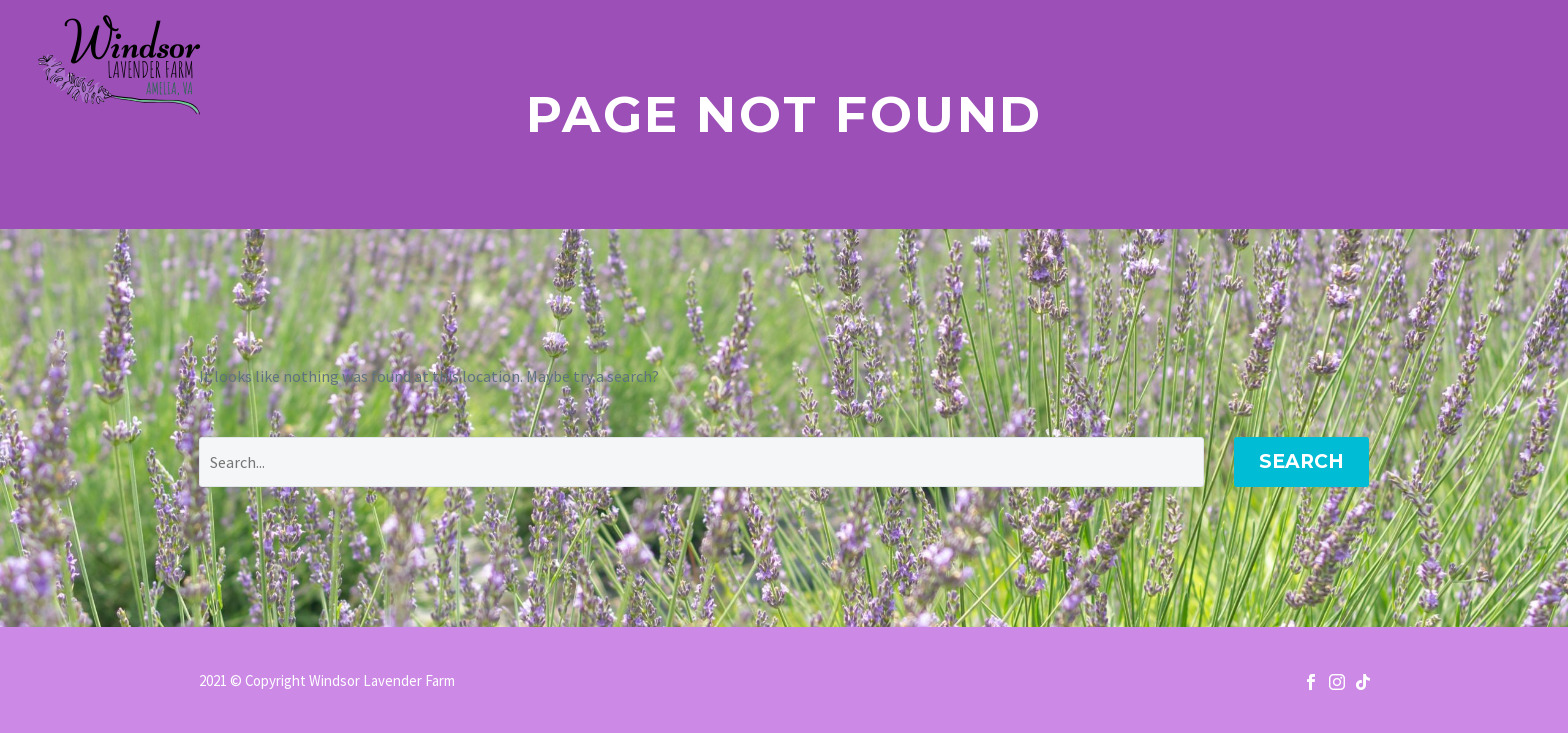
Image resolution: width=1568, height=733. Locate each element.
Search (1301, 461)
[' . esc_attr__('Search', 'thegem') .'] (701, 462)
